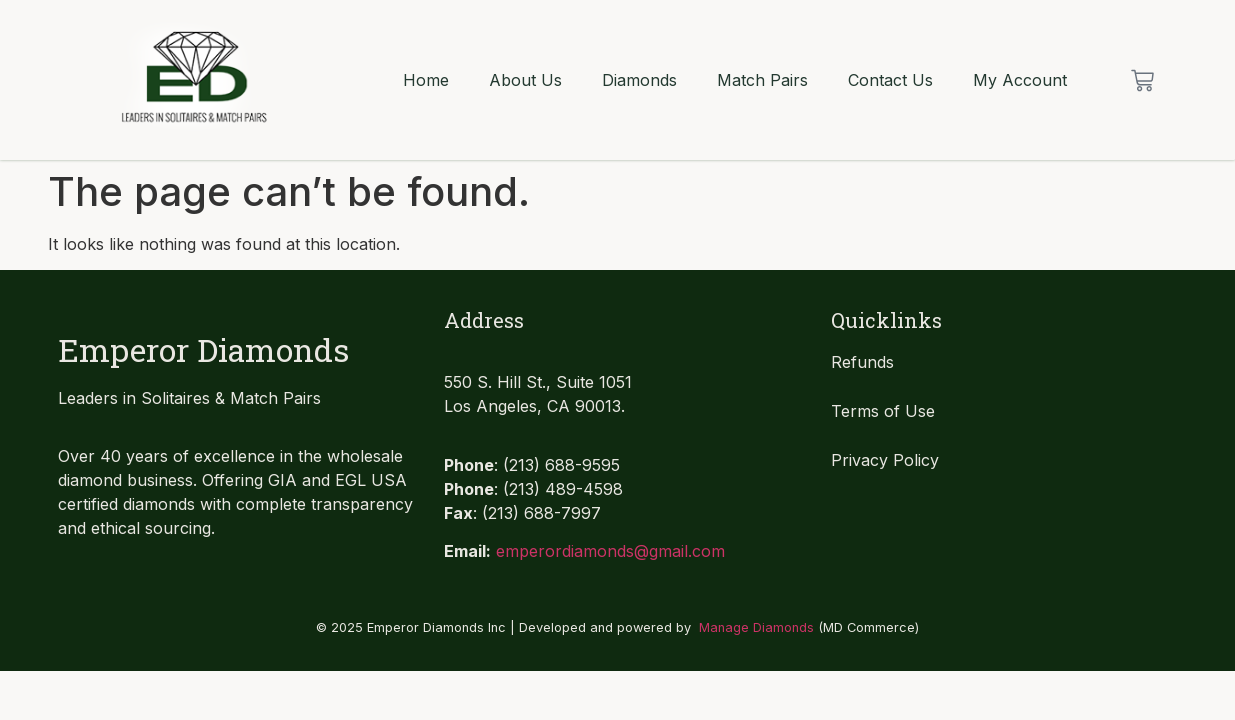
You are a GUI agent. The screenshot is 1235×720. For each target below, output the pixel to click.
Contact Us (890, 80)
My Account (1020, 80)
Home (426, 80)
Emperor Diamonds (203, 349)
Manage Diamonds (756, 627)
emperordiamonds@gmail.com (610, 551)
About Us (525, 80)
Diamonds (639, 80)
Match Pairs (762, 80)
